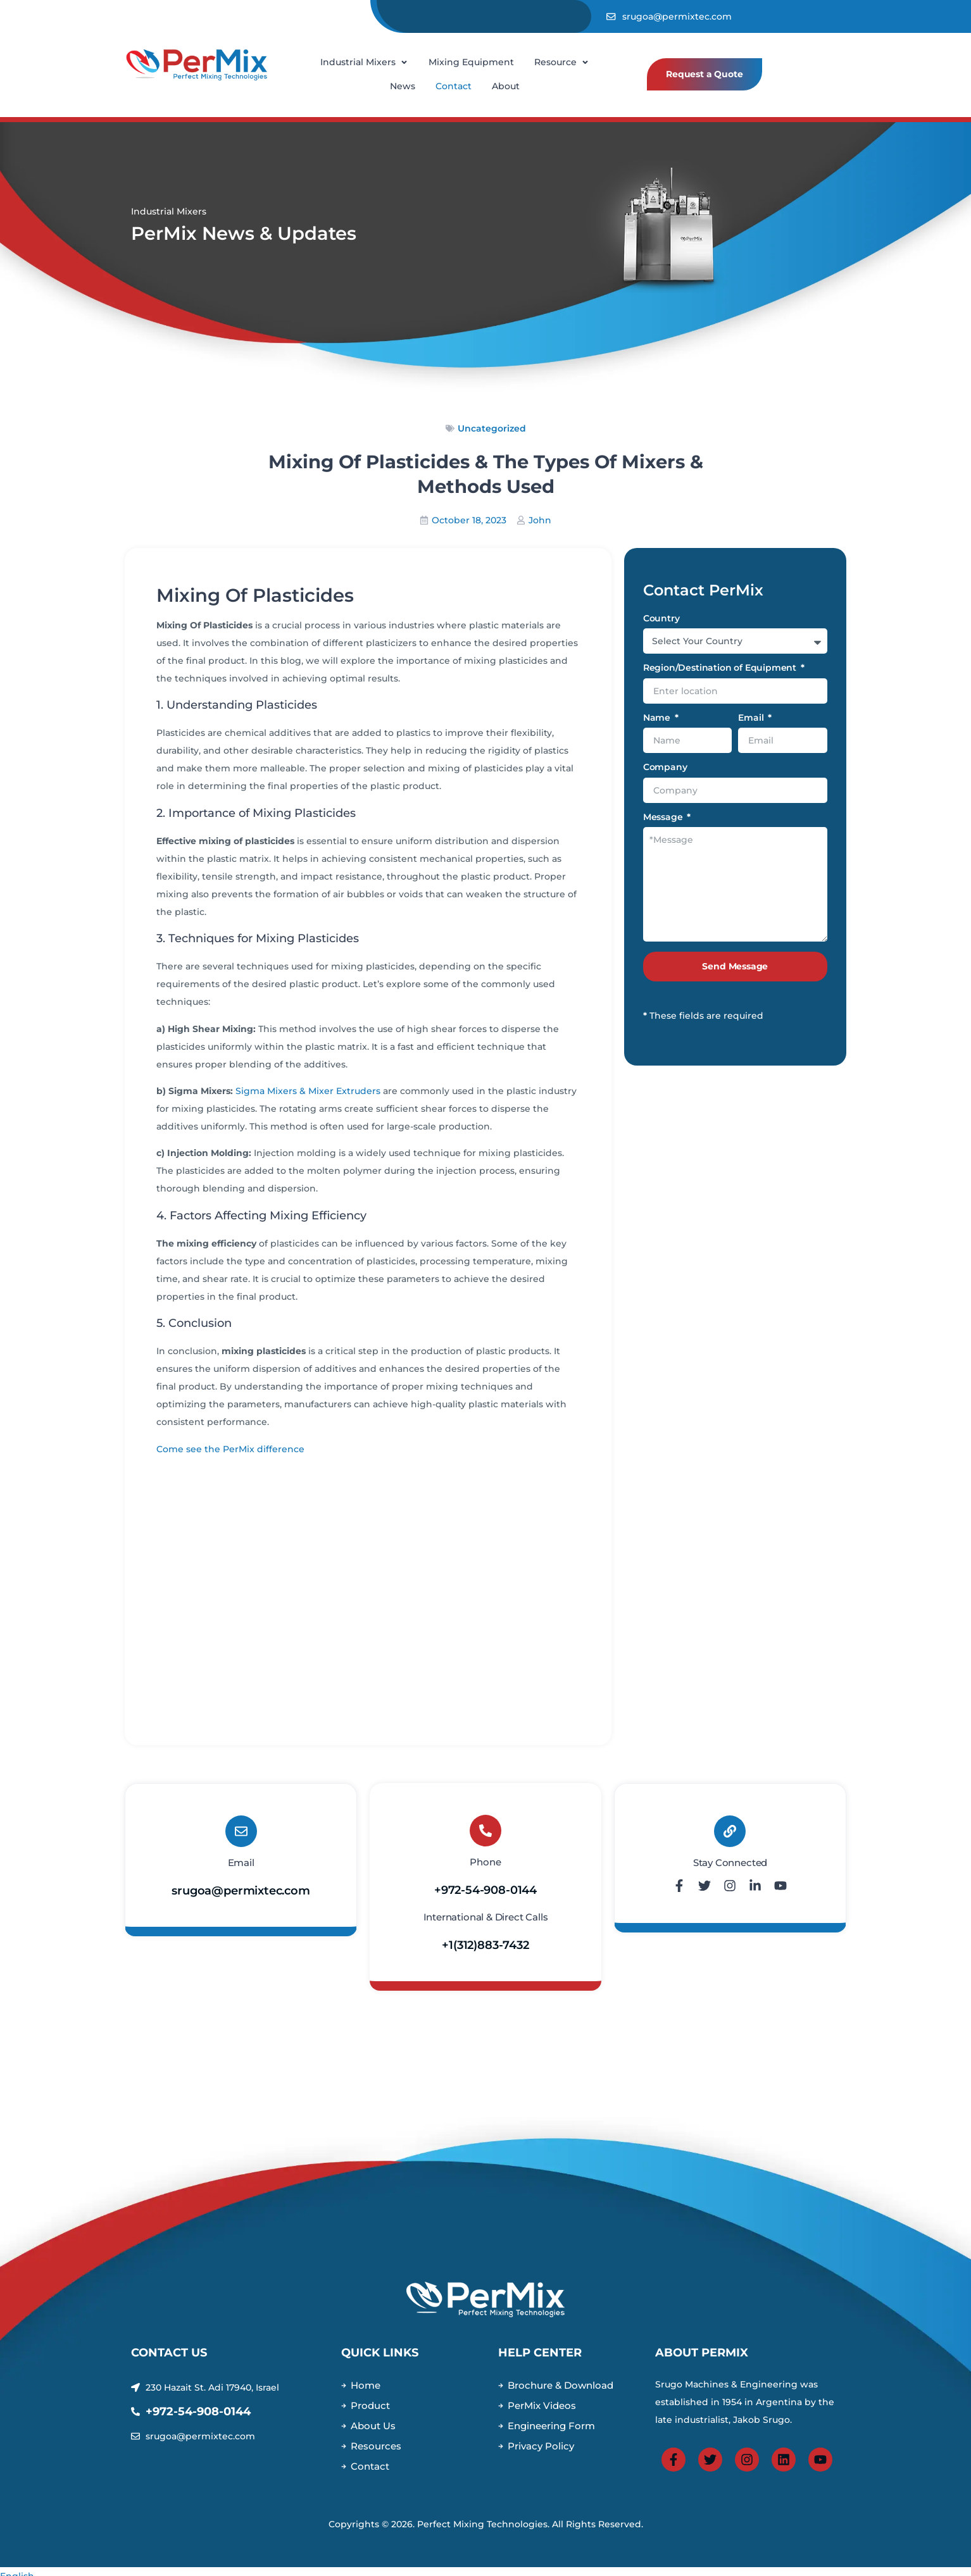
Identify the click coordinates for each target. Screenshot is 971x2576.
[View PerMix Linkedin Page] (784, 2468)
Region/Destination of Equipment (721, 668)
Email (752, 718)
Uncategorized (492, 428)
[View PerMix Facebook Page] (673, 2468)
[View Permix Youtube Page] (820, 2468)
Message (664, 817)
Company (665, 767)
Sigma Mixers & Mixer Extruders (307, 1091)
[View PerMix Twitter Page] (710, 2468)
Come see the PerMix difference (230, 1449)
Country (661, 619)
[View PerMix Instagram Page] (747, 2468)
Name (658, 718)
